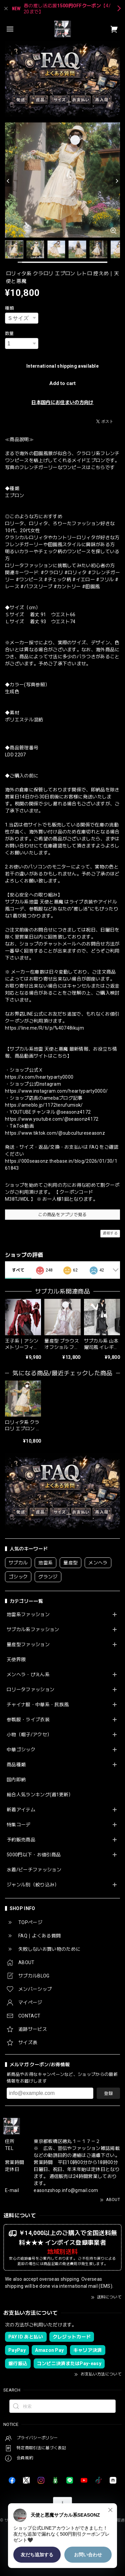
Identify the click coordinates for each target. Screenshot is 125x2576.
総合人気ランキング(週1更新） (40, 1794)
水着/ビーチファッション (34, 1869)
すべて (18, 1270)
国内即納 (16, 1779)
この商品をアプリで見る (62, 1214)
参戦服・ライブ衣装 (28, 1719)
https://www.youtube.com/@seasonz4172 (52, 1119)
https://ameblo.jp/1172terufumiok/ (44, 1105)
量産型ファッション (28, 1644)
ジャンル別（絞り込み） (33, 1884)
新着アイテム (21, 1809)
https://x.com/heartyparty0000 (39, 1077)
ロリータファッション (30, 1689)
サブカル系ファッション (33, 1629)
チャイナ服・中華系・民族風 (38, 1704)
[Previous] (8, 181)
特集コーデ (19, 1824)
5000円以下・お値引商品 (34, 1854)
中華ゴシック (21, 1749)
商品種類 (16, 1764)
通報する (110, 1233)
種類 (9, 308)
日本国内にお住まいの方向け (62, 402)
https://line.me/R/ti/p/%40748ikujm (44, 1028)
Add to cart (62, 383)
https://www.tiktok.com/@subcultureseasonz (55, 1133)
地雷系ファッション (28, 1614)
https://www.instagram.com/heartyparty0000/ (56, 1091)
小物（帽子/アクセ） (29, 1734)
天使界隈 (16, 1659)
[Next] (116, 181)
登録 (108, 2093)
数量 (9, 333)
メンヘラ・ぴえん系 (28, 1674)
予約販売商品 (21, 1839)
